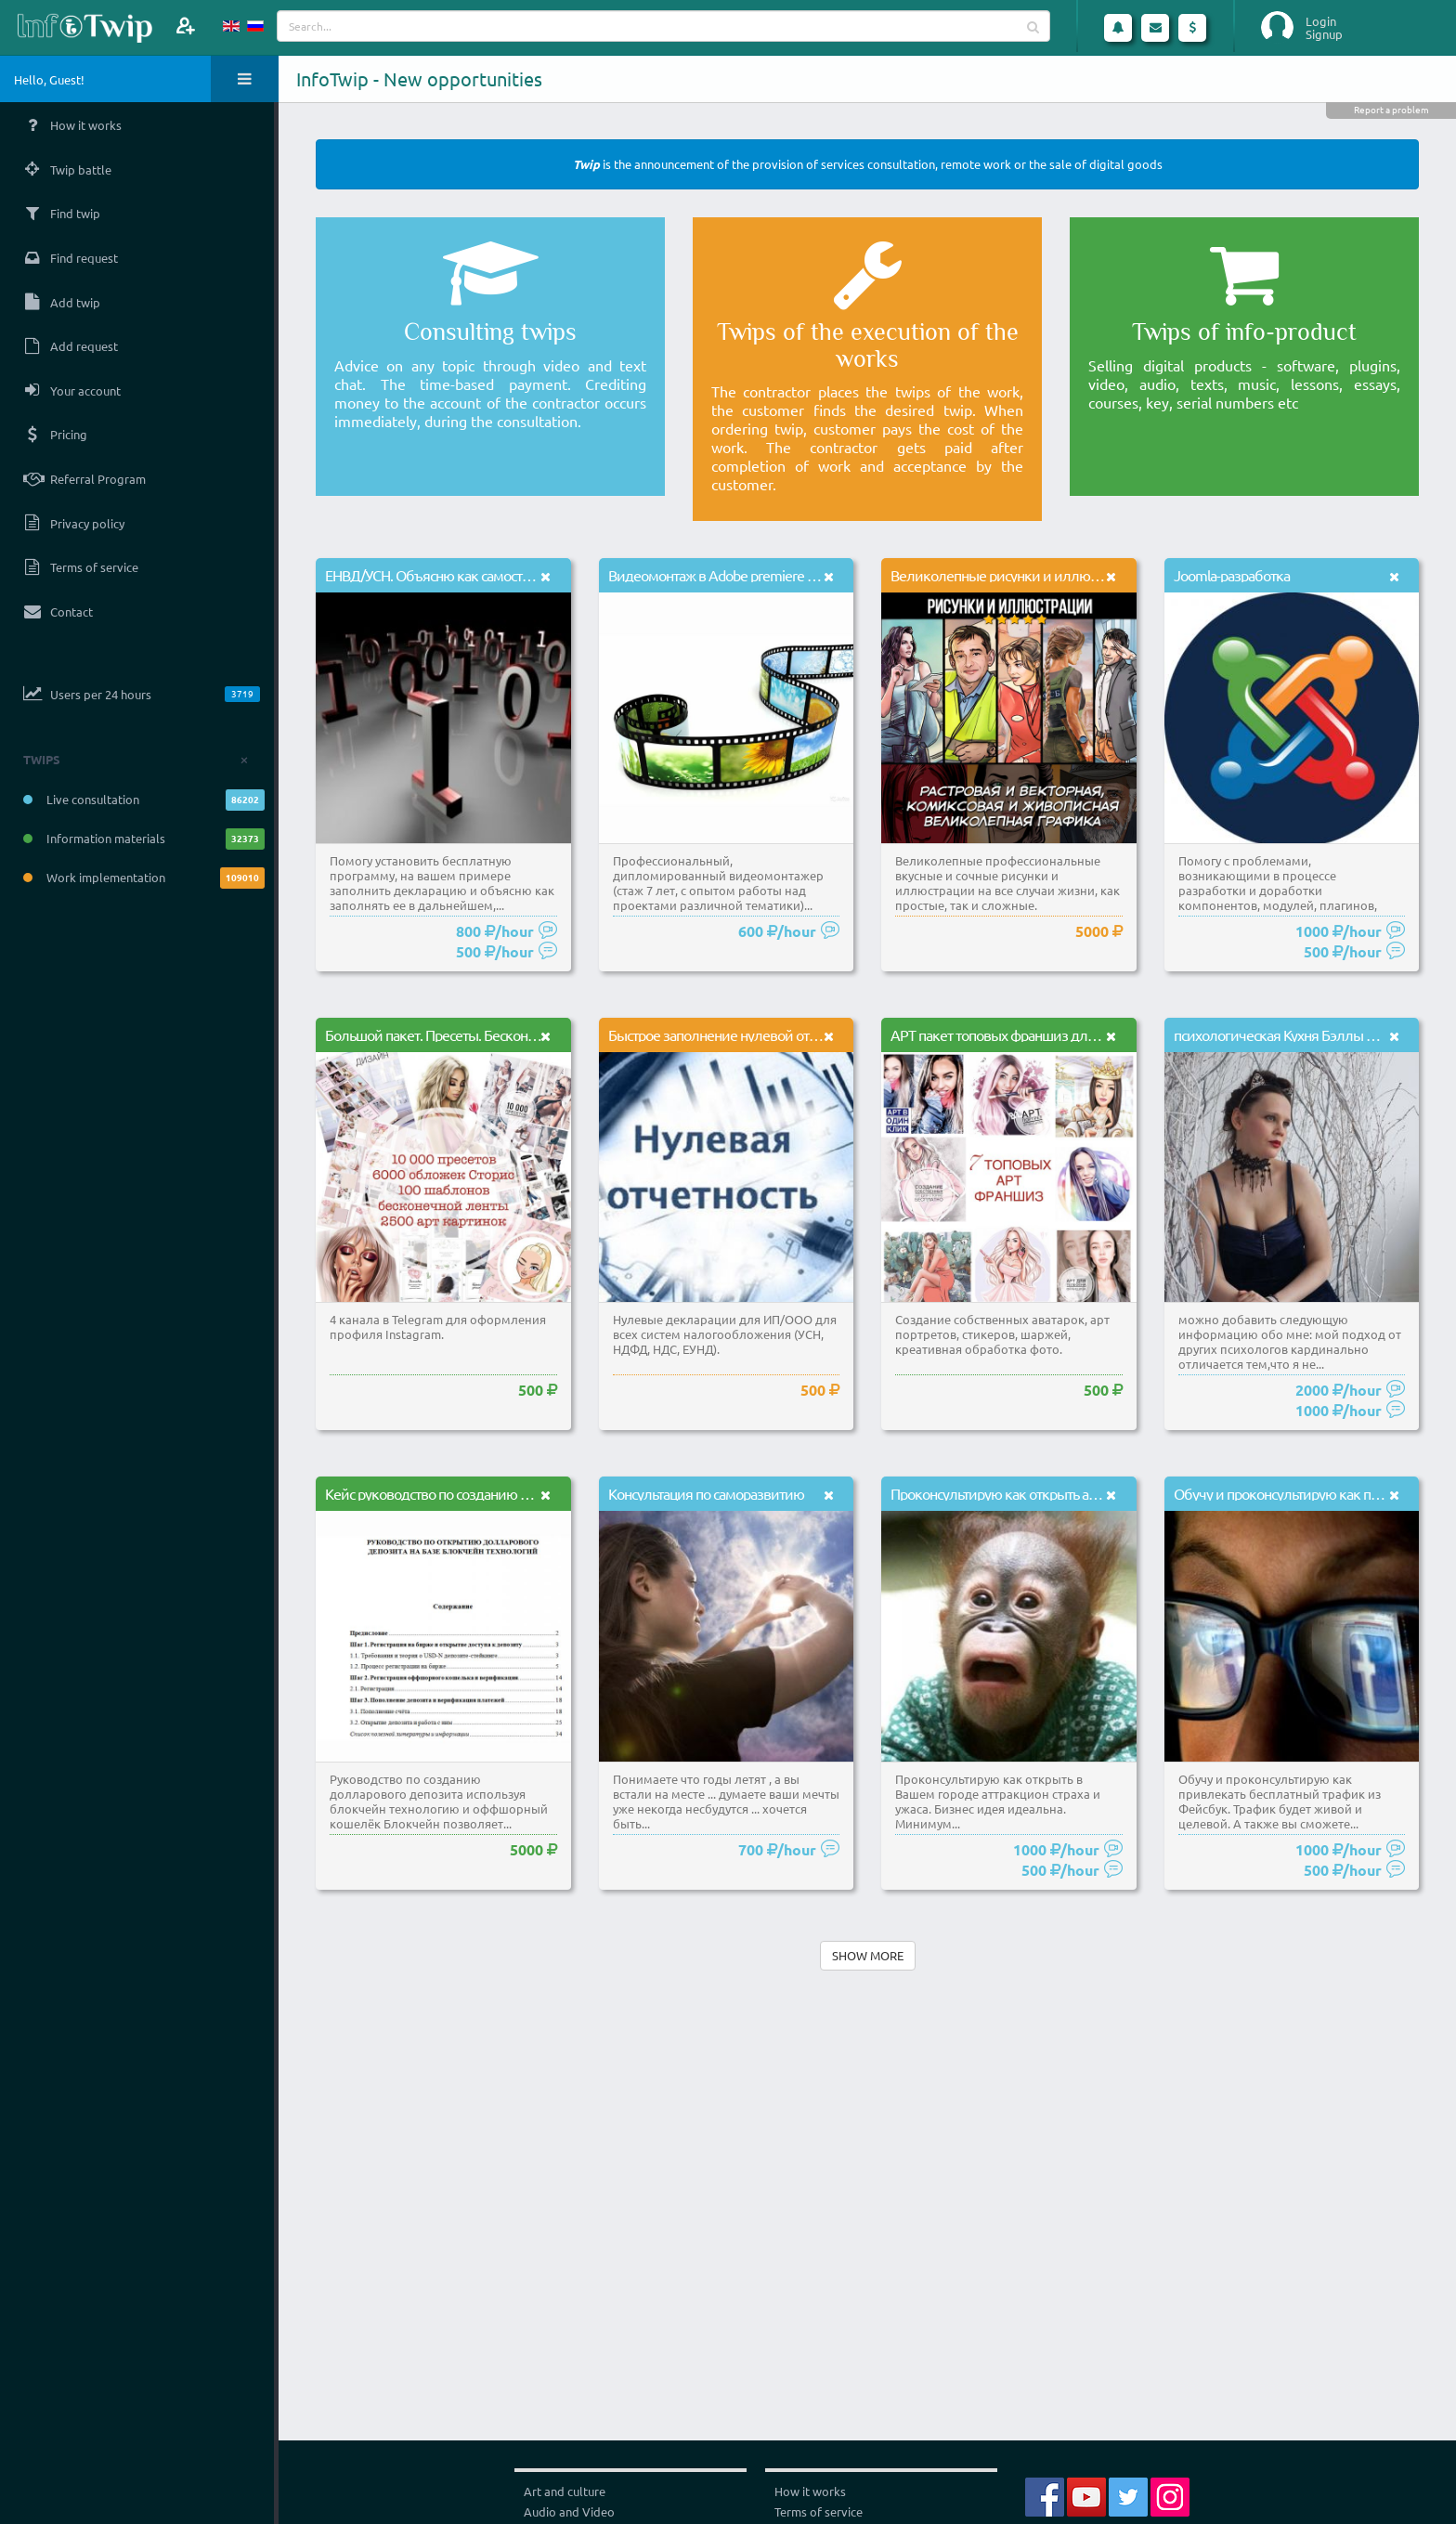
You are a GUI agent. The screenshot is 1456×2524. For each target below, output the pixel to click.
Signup (1324, 34)
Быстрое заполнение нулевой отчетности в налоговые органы (800, 1034)
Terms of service (818, 2511)
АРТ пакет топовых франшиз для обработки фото (1044, 1034)
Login (1321, 21)
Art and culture (564, 2491)
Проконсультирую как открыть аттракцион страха (1041, 1493)
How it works (810, 2491)
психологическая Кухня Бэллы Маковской (1305, 1034)
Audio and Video (569, 2511)
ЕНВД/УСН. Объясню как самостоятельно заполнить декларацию (526, 575)
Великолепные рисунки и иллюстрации (1014, 575)
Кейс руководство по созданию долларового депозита (493, 1493)
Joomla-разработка (1232, 575)
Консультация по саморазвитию (706, 1493)
